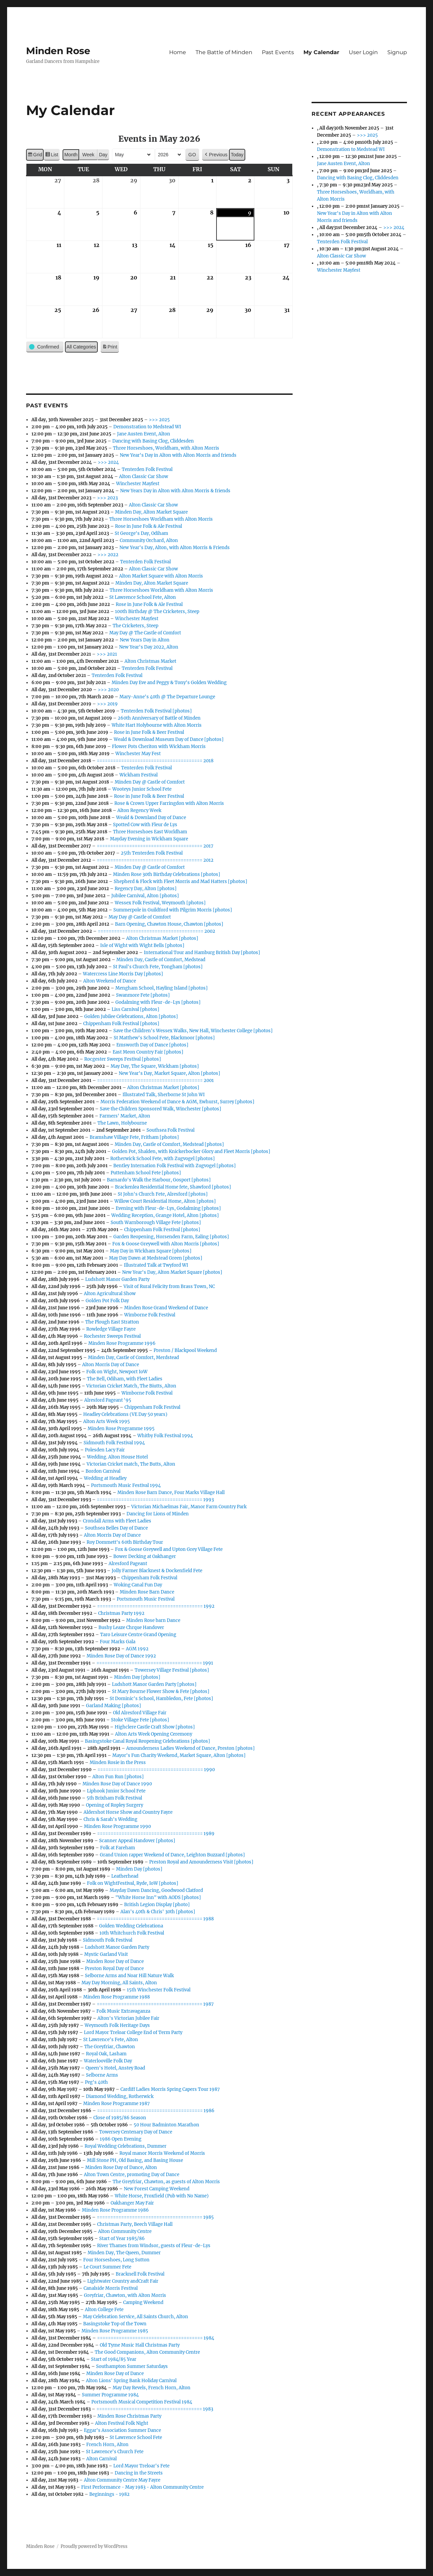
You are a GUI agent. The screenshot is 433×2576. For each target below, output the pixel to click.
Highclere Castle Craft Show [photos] (155, 1727)
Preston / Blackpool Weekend (185, 1350)
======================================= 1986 (156, 2111)
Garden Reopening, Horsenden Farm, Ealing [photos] (171, 1237)
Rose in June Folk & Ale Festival (148, 526)
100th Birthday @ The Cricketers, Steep (157, 611)
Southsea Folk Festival (171, 1130)
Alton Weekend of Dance (110, 981)
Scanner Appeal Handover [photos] (137, 1841)
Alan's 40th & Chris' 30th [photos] (158, 1912)
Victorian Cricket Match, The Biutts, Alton (132, 1386)
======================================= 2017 (155, 846)
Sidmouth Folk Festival (108, 1940)
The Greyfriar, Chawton (110, 2047)
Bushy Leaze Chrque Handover (131, 1627)
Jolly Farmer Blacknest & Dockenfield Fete (157, 1571)
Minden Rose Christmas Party (130, 2416)
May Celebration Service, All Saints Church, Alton (135, 2317)
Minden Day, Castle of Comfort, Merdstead (133, 1357)
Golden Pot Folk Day (107, 1301)
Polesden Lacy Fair (105, 1450)
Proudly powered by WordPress (94, 2546)
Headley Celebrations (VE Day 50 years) (126, 1414)
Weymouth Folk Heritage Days (117, 2025)
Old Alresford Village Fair (140, 1713)
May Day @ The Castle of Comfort (145, 633)
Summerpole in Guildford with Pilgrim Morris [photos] (173, 910)
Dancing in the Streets (139, 2473)
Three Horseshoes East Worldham (150, 832)
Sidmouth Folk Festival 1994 (114, 1443)
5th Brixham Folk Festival (114, 1798)
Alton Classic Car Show (143, 476)
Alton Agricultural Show (110, 1293)
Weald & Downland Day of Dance (151, 817)
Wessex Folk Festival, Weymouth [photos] (160, 903)
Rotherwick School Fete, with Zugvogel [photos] (163, 1158)
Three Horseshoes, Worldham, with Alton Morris (166, 448)
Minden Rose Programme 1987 (117, 2103)
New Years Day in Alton (145, 640)
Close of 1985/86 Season (120, 2118)
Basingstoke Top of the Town (115, 2324)
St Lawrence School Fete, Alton (143, 597)
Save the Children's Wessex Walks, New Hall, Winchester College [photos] (193, 1031)
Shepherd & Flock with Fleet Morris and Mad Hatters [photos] (181, 881)
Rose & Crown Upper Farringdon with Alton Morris (169, 803)
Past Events (278, 52)
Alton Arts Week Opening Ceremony (153, 1734)
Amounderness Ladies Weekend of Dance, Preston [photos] (191, 1748)
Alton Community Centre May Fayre (122, 2480)
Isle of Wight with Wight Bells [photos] (142, 945)
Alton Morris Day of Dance (111, 1365)
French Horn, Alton (108, 2444)
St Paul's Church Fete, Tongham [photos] (158, 967)
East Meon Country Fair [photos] (148, 1052)
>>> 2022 (108, 555)
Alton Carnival (102, 2459)
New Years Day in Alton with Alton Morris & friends (175, 491)
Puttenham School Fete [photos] (146, 1173)
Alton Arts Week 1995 (107, 1421)
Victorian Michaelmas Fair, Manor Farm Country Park (189, 1507)
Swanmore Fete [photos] (143, 995)
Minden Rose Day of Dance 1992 (121, 1656)
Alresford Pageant (128, 1563)
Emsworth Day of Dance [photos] (153, 1045)
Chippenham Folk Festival (153, 1407)
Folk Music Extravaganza (124, 2011)
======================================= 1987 (155, 2004)
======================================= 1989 (156, 1833)
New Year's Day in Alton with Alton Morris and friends (178, 455)
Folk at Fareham (117, 1848)
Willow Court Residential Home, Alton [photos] (165, 1201)
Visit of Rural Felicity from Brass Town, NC (169, 1286)
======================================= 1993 (155, 1499)
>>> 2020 (108, 690)
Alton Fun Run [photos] (118, 1777)
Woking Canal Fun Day (138, 1585)
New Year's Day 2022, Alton (149, 647)
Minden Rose (58, 51)
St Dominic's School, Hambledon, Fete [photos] (161, 1698)
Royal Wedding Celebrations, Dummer (126, 2146)
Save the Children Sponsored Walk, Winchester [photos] (161, 1109)
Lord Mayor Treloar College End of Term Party (133, 2032)
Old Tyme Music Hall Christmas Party (140, 2345)
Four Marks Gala (118, 1642)
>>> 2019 (107, 704)
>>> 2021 (107, 654)
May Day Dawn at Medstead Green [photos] (156, 1258)
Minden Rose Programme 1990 (117, 1826)
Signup (397, 52)
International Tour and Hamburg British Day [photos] (202, 952)
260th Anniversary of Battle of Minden (159, 718)
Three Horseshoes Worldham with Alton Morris (161, 519)
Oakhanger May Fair (132, 2203)
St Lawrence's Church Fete (115, 2452)
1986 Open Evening (121, 2139)
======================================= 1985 (155, 2217)
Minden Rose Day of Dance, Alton (121, 2167)
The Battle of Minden (224, 52)
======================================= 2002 (156, 931)
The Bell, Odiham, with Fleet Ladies (125, 1379)
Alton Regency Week (140, 810)
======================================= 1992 (156, 1606)
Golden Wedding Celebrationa (131, 1926)
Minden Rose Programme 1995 (121, 1428)
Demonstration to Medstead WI (147, 427)
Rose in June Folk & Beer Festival (149, 732)
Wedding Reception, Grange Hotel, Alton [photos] (165, 1215)
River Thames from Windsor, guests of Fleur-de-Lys (154, 2246)
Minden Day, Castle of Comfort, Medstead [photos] (169, 1144)
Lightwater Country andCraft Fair (123, 2281)
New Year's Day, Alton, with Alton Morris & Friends (175, 547)
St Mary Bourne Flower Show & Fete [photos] (161, 1691)
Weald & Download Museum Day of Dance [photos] (169, 739)
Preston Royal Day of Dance (114, 1968)
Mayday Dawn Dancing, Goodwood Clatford (156, 1890)
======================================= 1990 (156, 1769)
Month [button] (71, 154)
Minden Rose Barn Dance (147, 1592)
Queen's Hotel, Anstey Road (115, 2068)
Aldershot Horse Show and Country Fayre (128, 1812)
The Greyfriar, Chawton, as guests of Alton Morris (166, 2182)
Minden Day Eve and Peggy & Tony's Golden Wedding (169, 682)
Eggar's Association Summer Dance (122, 2430)
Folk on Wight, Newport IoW (117, 1372)
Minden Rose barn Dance (154, 1620)
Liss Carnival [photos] (136, 1009)
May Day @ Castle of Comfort (140, 917)
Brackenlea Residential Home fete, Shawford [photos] (173, 1187)
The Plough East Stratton (112, 1322)
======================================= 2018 (155, 761)
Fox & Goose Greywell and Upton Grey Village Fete (169, 1549)
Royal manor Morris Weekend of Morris (162, 2153)
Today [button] (237, 154)
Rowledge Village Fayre (111, 1329)
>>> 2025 (159, 420)
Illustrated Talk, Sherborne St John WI (164, 1095)
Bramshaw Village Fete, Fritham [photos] (134, 1137)
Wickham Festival (139, 775)
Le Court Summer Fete (108, 2267)
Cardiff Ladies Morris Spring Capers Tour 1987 (170, 2089)
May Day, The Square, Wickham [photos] (155, 1066)
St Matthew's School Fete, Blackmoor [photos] (164, 1038)
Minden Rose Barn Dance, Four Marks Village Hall (171, 1492)
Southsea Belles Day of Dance (116, 1528)
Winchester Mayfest (138, 484)
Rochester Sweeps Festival (112, 1336)
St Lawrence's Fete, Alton (111, 2039)
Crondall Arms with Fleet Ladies (117, 1521)
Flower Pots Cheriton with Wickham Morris (159, 746)
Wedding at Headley (105, 1478)
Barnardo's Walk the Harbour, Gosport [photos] (159, 1180)
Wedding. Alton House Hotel (117, 1457)
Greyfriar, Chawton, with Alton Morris (125, 2295)
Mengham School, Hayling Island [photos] (162, 988)
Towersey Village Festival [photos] (172, 1670)
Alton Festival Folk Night (122, 2423)
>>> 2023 (107, 498)
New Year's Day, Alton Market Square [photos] (172, 1272)
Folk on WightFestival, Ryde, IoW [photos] (133, 1883)
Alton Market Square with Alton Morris (161, 576)
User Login (363, 52)
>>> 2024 (108, 462)
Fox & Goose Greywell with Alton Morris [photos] (166, 1244)
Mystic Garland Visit (106, 1954)
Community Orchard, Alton (149, 540)
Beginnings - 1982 (110, 2494)
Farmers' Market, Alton (125, 1116)
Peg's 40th (96, 2082)
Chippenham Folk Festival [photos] (122, 1023)
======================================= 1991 (155, 1663)
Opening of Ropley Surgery (114, 1805)
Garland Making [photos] (113, 1706)
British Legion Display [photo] (157, 1904)
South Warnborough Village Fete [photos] (156, 1222)
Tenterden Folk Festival (147, 469)
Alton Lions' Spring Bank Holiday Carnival (131, 2380)
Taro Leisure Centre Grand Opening (138, 1634)
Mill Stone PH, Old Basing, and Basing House (135, 2160)
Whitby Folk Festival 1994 (165, 1436)
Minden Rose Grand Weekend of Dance (166, 1308)
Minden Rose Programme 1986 (115, 2210)
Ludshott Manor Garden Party (118, 1279)
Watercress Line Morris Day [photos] (123, 974)
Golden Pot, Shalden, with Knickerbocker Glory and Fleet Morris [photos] (191, 1151)
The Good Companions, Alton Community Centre (147, 2352)
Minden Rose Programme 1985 (115, 2331)
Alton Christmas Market (151, 661)
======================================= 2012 (155, 860)
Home (177, 52)
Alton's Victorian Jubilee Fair (129, 2018)
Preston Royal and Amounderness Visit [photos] (202, 1862)
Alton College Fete (104, 2309)
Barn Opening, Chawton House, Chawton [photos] (169, 924)
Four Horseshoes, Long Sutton (117, 2260)
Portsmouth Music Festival (146, 1599)
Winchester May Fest (138, 753)
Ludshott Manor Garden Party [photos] (154, 1684)
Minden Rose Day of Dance (115, 1961)
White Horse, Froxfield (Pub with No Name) (162, 2196)
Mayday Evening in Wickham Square (149, 839)
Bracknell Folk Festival (140, 2274)
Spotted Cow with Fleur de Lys (145, 825)
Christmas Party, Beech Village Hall (135, 2224)
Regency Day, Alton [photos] (146, 888)
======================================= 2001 (155, 1080)
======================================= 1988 (155, 1919)
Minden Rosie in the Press (118, 1762)
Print (109, 348)
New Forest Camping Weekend (157, 2189)
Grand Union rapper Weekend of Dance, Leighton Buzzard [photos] (172, 1855)
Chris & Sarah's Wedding (111, 1819)
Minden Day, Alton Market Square (151, 512)
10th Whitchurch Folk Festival (132, 1933)
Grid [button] (34, 156)
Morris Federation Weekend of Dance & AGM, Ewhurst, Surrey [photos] (178, 1102)
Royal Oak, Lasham (106, 2054)
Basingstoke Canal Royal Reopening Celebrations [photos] (147, 1741)
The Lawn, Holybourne (122, 1123)
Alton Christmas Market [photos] (163, 938)
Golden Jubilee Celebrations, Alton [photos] (131, 1016)
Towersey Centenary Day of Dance (136, 2132)
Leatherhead (125, 1876)
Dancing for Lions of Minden (158, 1514)
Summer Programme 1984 (110, 2395)
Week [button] (88, 154)
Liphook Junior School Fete (116, 1791)
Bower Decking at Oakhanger (145, 1556)
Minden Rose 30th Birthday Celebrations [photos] (167, 874)
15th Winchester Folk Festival (159, 1990)
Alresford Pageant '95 (108, 1400)
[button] (215, 155)
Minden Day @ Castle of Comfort (150, 782)
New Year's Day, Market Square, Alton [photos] (170, 1073)
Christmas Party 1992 (121, 1613)
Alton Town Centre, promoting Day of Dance (132, 2174)
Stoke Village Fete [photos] (140, 1720)
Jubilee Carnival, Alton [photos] (145, 896)
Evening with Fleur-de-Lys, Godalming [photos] (168, 1208)
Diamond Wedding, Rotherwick (120, 2096)
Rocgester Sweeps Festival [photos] (123, 1059)
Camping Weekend (143, 2302)
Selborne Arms (102, 2075)
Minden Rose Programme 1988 (117, 1997)
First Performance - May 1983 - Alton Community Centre (143, 2487)
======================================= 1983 (155, 2409)
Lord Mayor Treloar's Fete (142, 2466)
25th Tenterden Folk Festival (152, 853)
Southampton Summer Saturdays (132, 2366)
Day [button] (103, 154)
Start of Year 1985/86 (122, 2238)
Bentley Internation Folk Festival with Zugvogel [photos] (175, 1166)
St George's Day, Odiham (141, 533)
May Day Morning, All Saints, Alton (119, 1983)
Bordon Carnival (103, 1471)
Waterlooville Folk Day (108, 2061)
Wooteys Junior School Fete (142, 789)
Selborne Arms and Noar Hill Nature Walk (129, 1976)
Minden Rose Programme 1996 (122, 1343)
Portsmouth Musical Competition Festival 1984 (142, 2402)
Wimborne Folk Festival (150, 1315)
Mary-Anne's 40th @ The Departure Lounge (167, 697)
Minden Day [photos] (137, 1677)
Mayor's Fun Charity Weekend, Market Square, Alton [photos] (179, 1755)
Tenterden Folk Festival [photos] (156, 711)
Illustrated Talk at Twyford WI (156, 1265)
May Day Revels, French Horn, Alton (152, 2388)
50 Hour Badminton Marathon (167, 2125)
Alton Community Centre (125, 2231)
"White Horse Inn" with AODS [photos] (158, 1897)
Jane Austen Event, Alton (143, 434)
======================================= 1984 (155, 2338)
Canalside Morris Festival (111, 2288)
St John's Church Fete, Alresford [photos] (163, 1194)
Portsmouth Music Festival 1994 (126, 1485)
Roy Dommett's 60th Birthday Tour (125, 1542)
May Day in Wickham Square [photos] (151, 1251)
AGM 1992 (137, 1649)
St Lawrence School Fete (136, 2437)
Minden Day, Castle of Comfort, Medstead (161, 960)
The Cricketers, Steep (136, 626)
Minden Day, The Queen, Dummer (124, 2253)
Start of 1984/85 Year (114, 2359)
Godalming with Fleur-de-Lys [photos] (158, 1002)
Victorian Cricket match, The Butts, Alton (131, 1464)
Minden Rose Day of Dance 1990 (117, 1784)
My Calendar (321, 52)
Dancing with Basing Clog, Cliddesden (153, 441)
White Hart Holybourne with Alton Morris (157, 725)
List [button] (52, 156)
